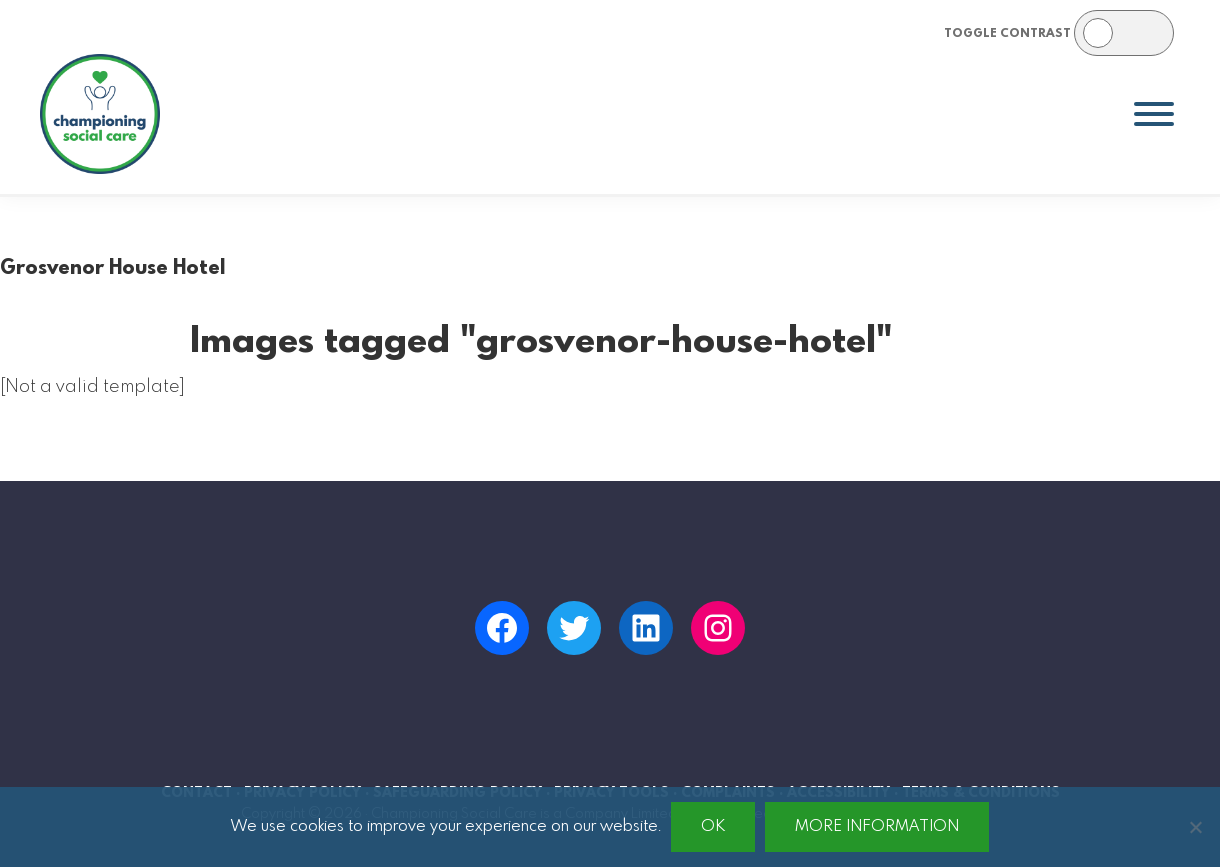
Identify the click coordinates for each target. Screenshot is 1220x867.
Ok (713, 826)
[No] (1195, 827)
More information (877, 826)
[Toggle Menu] (1154, 114)
